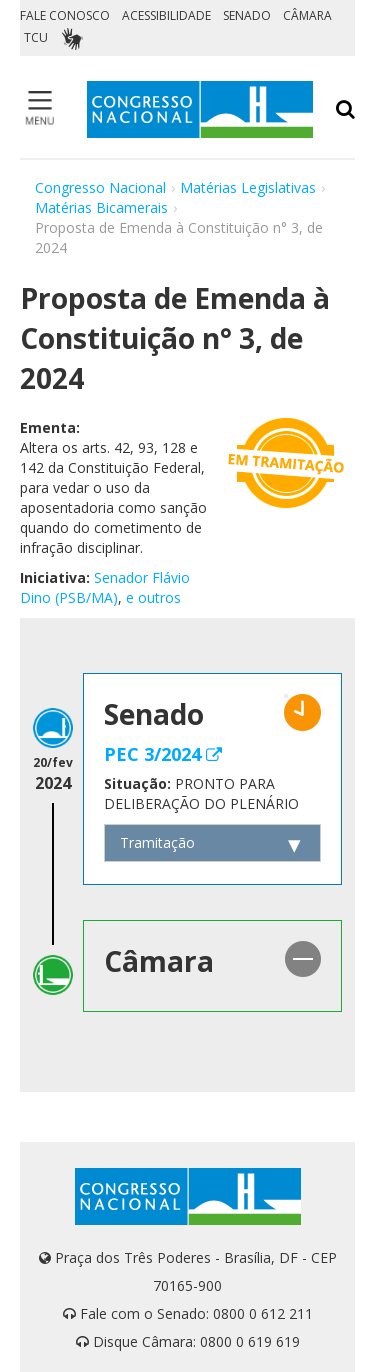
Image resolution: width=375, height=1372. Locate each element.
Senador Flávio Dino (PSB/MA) (105, 587)
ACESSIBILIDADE (166, 15)
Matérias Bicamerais (101, 207)
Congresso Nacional (100, 187)
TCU (36, 37)
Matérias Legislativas (248, 187)
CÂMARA (307, 15)
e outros (153, 597)
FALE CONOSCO (65, 15)
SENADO (247, 15)
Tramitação (157, 842)
